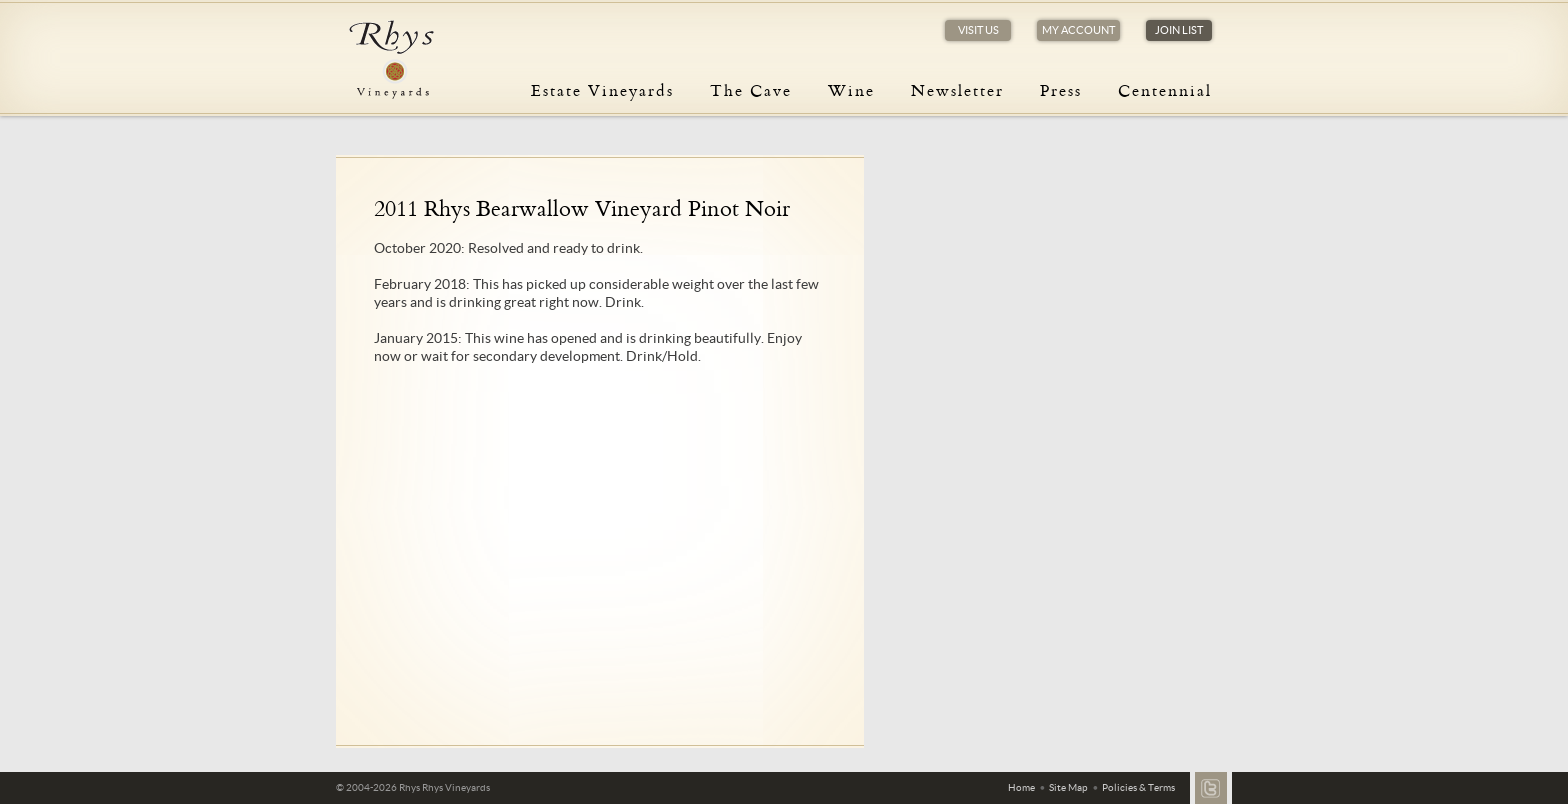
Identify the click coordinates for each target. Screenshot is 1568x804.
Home (1021, 787)
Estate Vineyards (602, 90)
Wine (851, 90)
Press (1061, 90)
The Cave (751, 90)
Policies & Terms (1138, 787)
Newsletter (957, 90)
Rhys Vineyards (391, 60)
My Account (1078, 30)
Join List (1179, 30)
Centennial (1165, 90)
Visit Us (978, 30)
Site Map (1068, 787)
